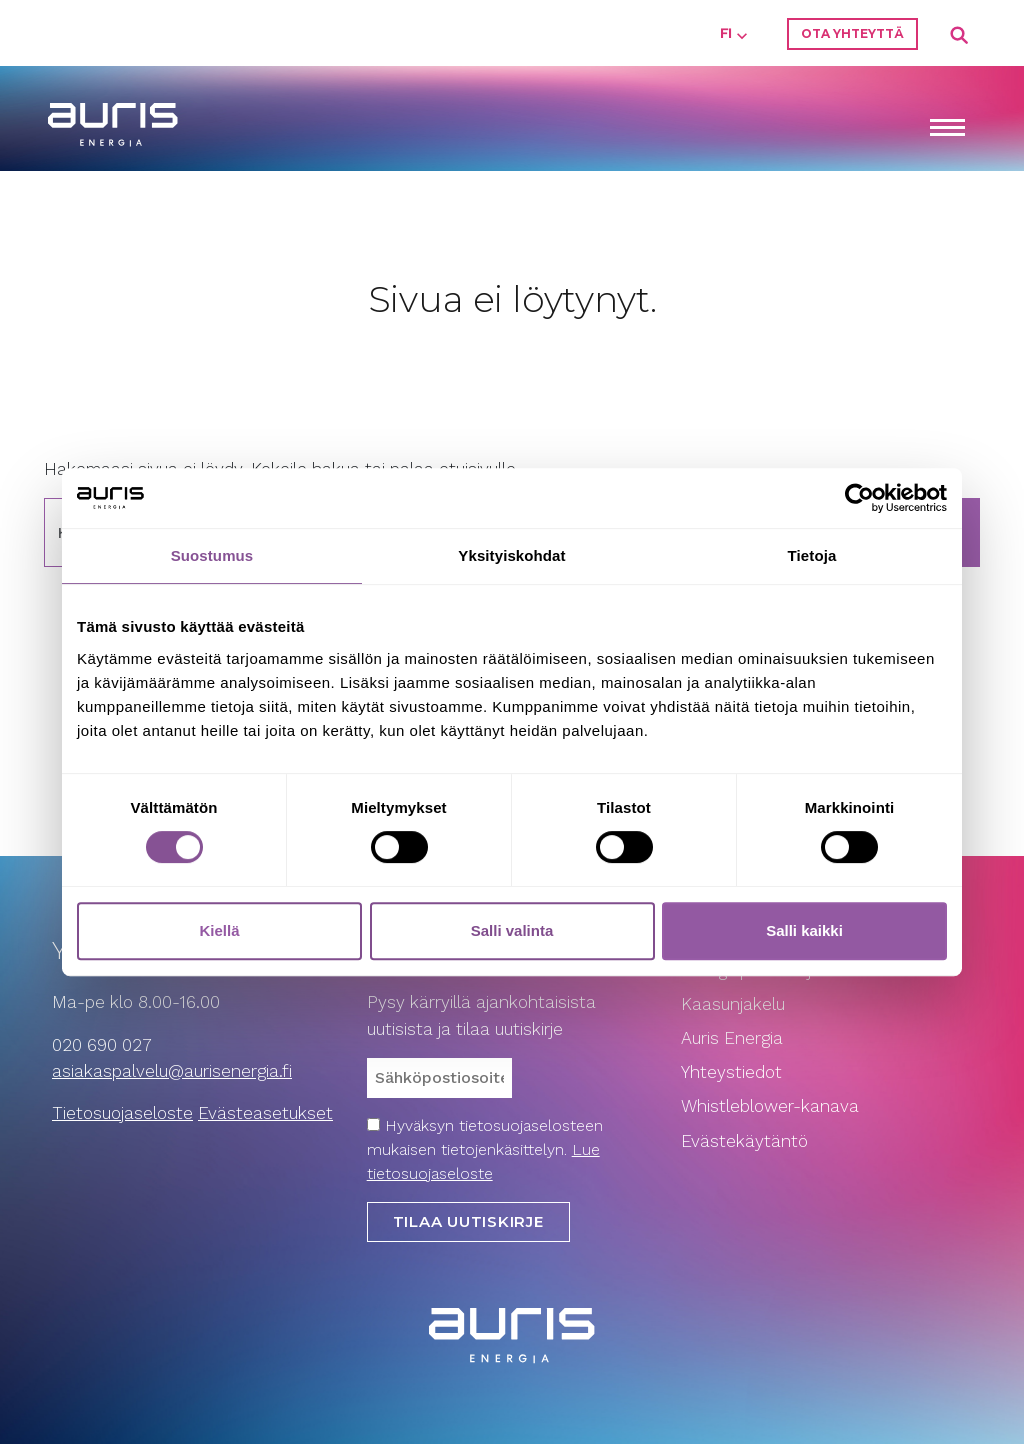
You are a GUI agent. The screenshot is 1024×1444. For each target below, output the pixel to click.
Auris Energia (732, 1038)
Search (960, 36)
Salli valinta (512, 930)
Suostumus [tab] (212, 555)
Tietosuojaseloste (122, 1113)
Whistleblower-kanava (770, 1106)
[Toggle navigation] (947, 129)
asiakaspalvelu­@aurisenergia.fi (172, 1071)
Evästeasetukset (265, 1113)
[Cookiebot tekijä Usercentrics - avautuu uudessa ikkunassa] (859, 498)
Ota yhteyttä (852, 33)
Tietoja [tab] (812, 555)
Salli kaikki (804, 930)
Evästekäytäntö (747, 1141)
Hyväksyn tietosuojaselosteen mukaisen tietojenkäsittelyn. (485, 1149)
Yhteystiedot (731, 1072)
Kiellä (219, 930)
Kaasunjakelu (733, 1004)
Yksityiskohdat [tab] (511, 555)
